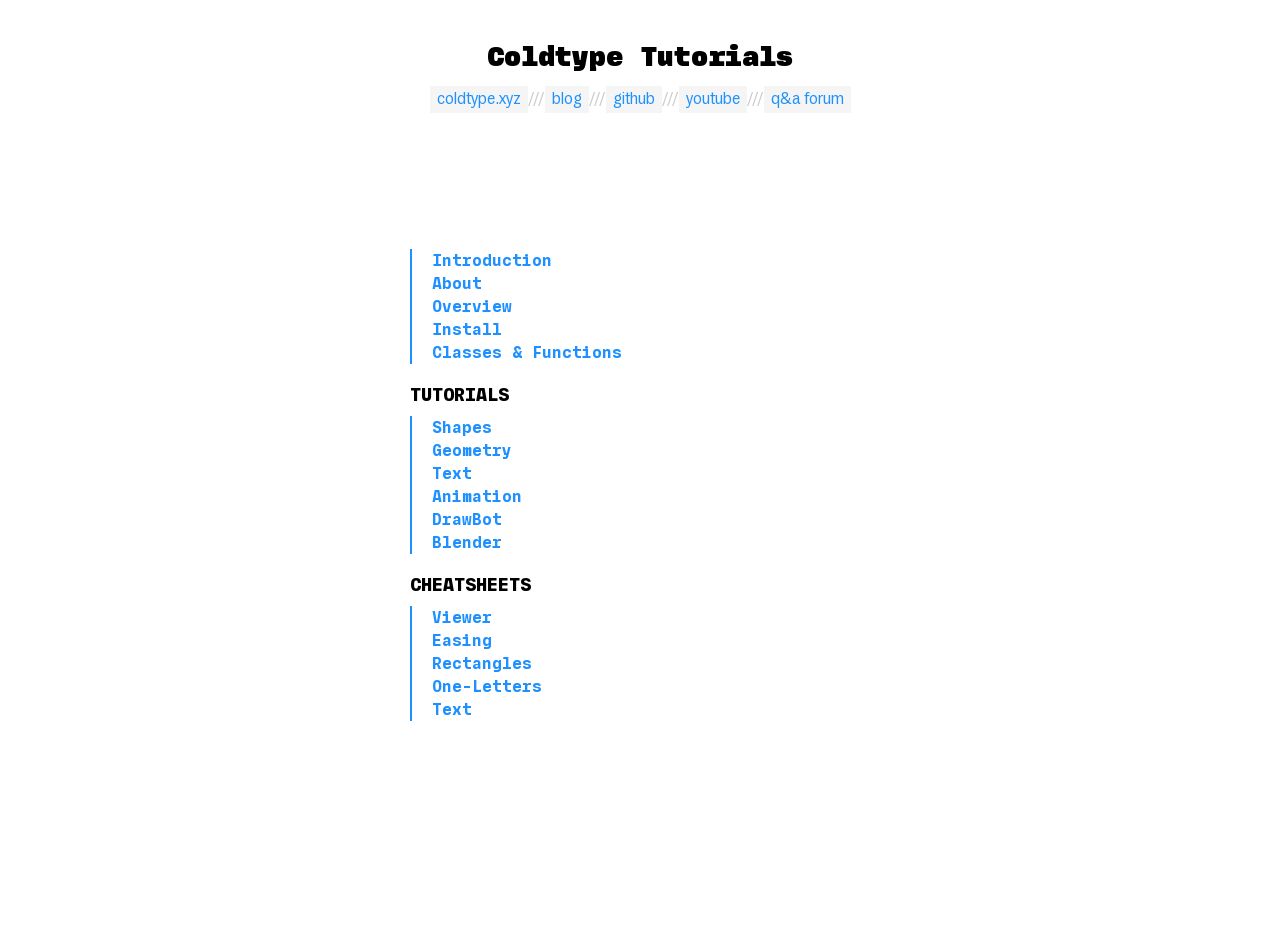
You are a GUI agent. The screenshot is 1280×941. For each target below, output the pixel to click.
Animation (477, 496)
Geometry (472, 450)
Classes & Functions (527, 352)
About (457, 283)
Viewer (462, 617)
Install (467, 329)
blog (567, 99)
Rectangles (482, 663)
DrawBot (467, 519)
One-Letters (487, 686)
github (634, 99)
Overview (472, 306)
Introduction (492, 260)
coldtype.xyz (479, 99)
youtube (713, 99)
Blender (467, 542)
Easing (462, 640)
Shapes (462, 427)
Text (452, 473)
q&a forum (807, 99)
